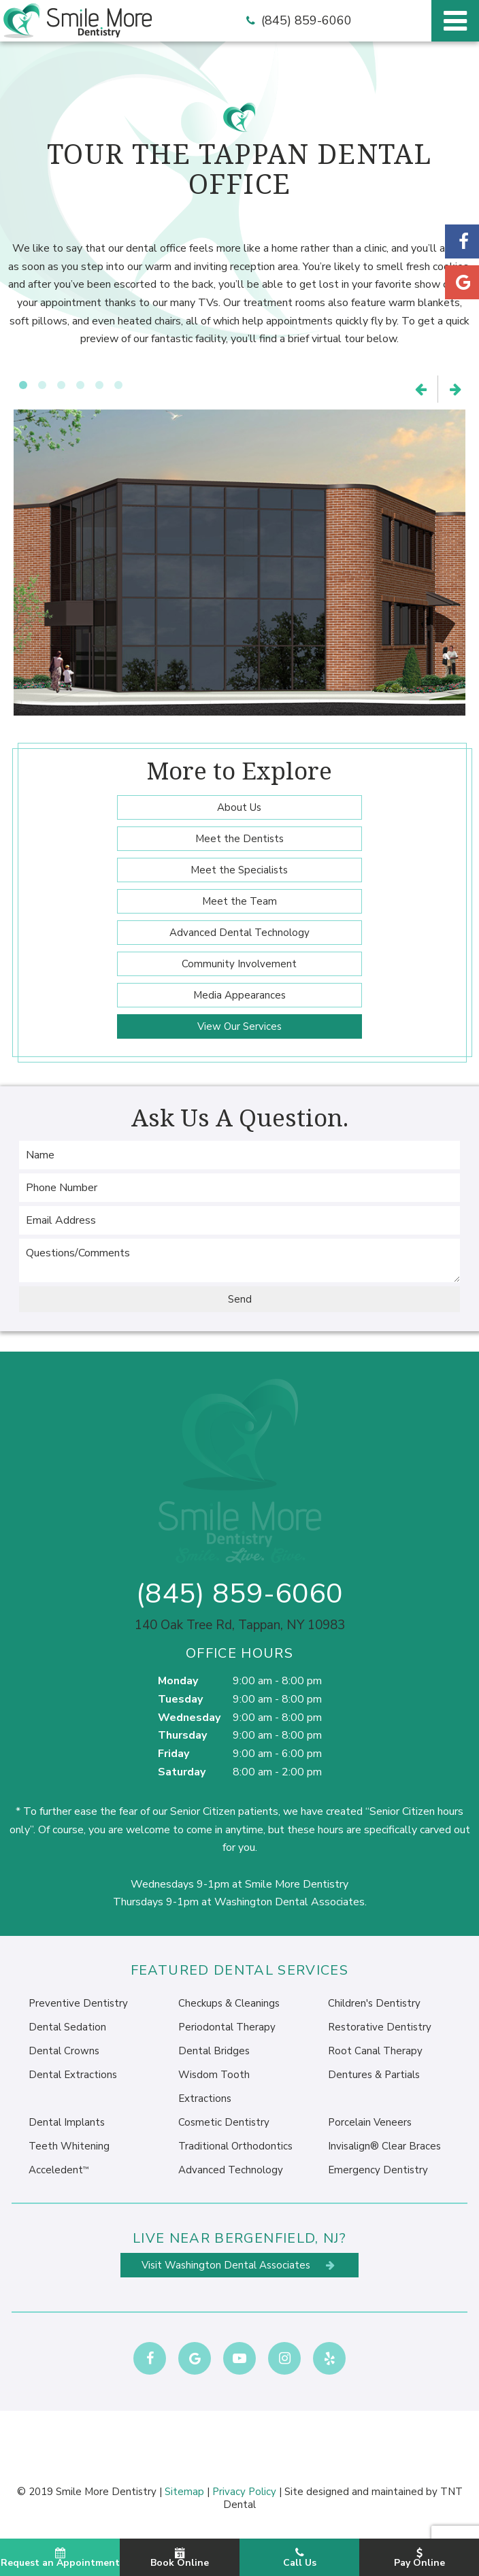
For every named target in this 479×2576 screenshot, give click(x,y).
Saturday (181, 1771)
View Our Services (239, 1026)
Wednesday (189, 1717)
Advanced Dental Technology (239, 932)
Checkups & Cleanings (229, 2003)
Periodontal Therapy (227, 2027)
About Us (239, 807)
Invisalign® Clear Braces (384, 2146)
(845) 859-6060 (297, 21)
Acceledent (58, 2170)
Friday (173, 1753)
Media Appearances (239, 995)
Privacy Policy (244, 2491)
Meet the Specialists (239, 870)
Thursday (182, 1735)
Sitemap (184, 2491)
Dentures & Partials (374, 2074)
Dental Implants (67, 2122)
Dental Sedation (67, 2027)
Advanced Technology (230, 2170)
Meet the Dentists (239, 839)
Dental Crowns (64, 2051)
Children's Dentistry (374, 2003)
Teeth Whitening (69, 2146)
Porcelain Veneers (370, 2122)
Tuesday (180, 1699)
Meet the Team (239, 901)
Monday (178, 1680)
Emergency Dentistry (378, 2170)
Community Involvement (239, 964)
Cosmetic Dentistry (223, 2122)
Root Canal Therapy (375, 2051)
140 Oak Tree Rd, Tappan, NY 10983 (240, 1625)
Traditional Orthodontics (235, 2146)
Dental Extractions (73, 2074)
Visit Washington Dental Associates (239, 2265)
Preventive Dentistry (78, 2003)
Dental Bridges (214, 2051)
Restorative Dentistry (379, 2027)
